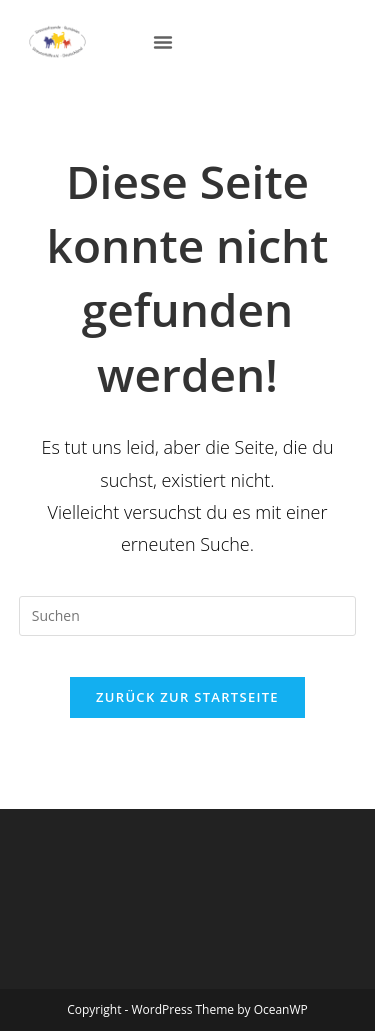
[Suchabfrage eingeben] (188, 616)
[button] (163, 42)
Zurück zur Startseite (187, 697)
